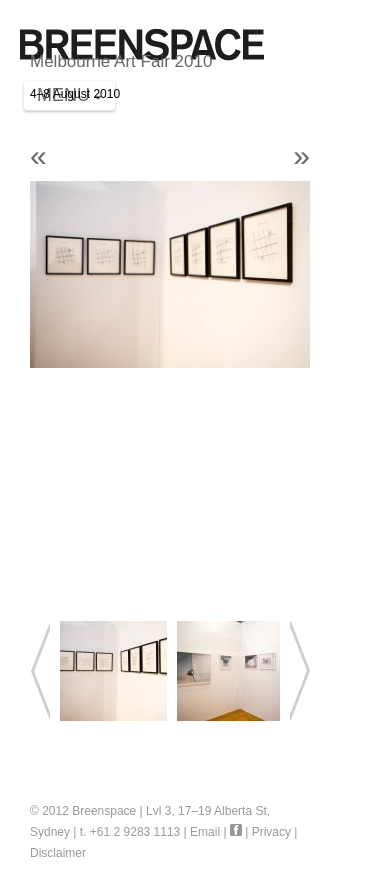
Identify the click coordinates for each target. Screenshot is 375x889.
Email (205, 832)
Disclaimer (58, 853)
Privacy (271, 832)
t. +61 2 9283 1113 (130, 832)
